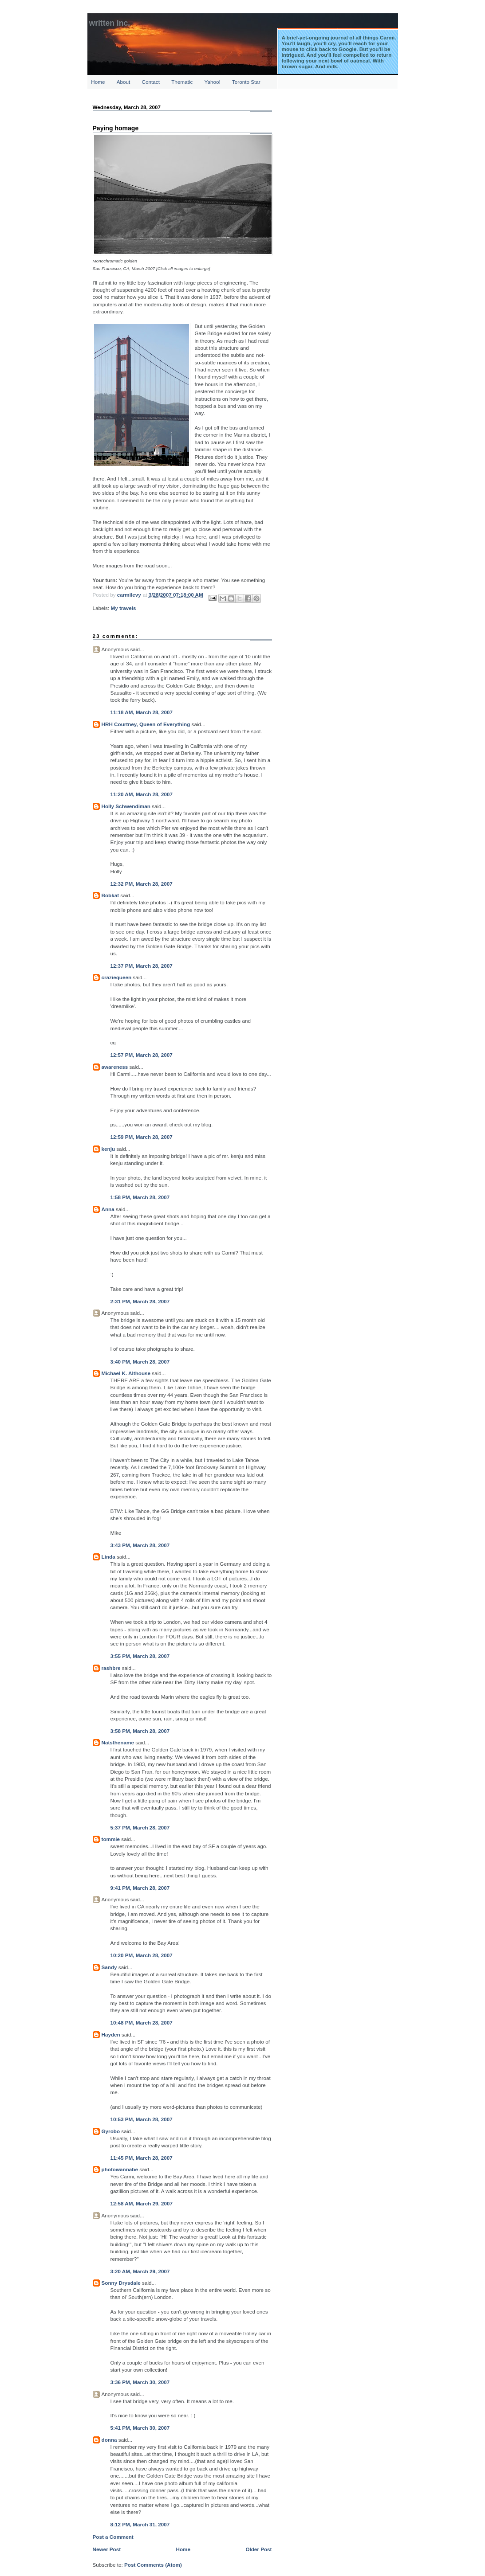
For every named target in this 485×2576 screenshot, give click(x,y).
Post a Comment (113, 2537)
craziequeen (117, 977)
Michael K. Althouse (126, 1373)
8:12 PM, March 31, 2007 (140, 2524)
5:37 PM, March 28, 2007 (140, 1827)
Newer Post (107, 2549)
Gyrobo (111, 2131)
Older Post (258, 2549)
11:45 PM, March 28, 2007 (141, 2158)
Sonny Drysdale (121, 2283)
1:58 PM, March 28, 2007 (140, 1197)
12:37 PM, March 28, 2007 (141, 966)
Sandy (109, 1967)
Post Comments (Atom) (153, 2565)
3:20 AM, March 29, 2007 (140, 2271)
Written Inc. (109, 23)
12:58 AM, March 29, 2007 (141, 2203)
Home (98, 82)
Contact (151, 82)
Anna (108, 1209)
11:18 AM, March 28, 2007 (141, 712)
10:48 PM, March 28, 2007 (141, 2022)
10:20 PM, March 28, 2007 (141, 1955)
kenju (108, 1149)
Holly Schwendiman (126, 806)
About (123, 82)
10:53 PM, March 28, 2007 (141, 2119)
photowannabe (120, 2169)
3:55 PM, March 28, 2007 (140, 1656)
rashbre (111, 1668)
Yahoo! (213, 82)
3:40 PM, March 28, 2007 (140, 1361)
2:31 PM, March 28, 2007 (140, 1301)
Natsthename (118, 1742)
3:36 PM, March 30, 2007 (140, 2382)
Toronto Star (246, 82)
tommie (111, 1839)
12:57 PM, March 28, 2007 (141, 1055)
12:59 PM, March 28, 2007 (141, 1137)
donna (109, 2440)
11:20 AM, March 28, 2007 (141, 794)
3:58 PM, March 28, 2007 (140, 1731)
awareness (115, 1067)
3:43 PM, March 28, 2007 (140, 1545)
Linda (108, 1557)
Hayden (111, 2034)
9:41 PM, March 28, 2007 (140, 1888)
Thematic (182, 82)
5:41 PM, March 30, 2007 (140, 2428)
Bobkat (110, 895)
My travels (123, 608)
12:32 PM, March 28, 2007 (141, 884)
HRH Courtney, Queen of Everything (146, 724)
